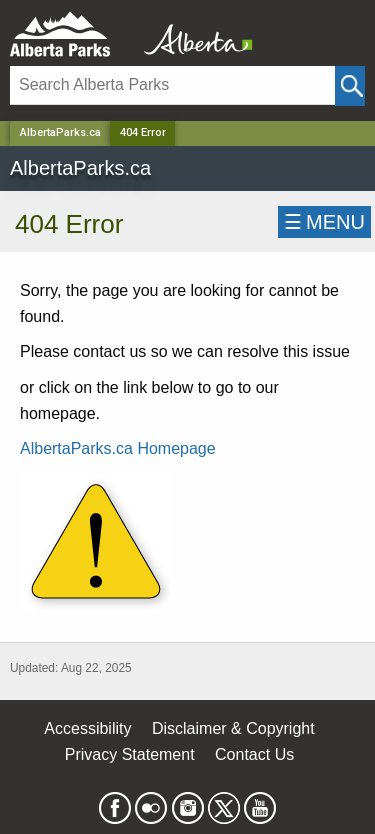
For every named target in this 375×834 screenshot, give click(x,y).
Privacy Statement (130, 754)
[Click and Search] (350, 86)
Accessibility (87, 728)
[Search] (172, 85)
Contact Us (254, 754)
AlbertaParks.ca (60, 132)
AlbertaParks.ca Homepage (118, 448)
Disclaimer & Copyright (233, 728)
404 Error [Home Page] (143, 132)
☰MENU (324, 222)
